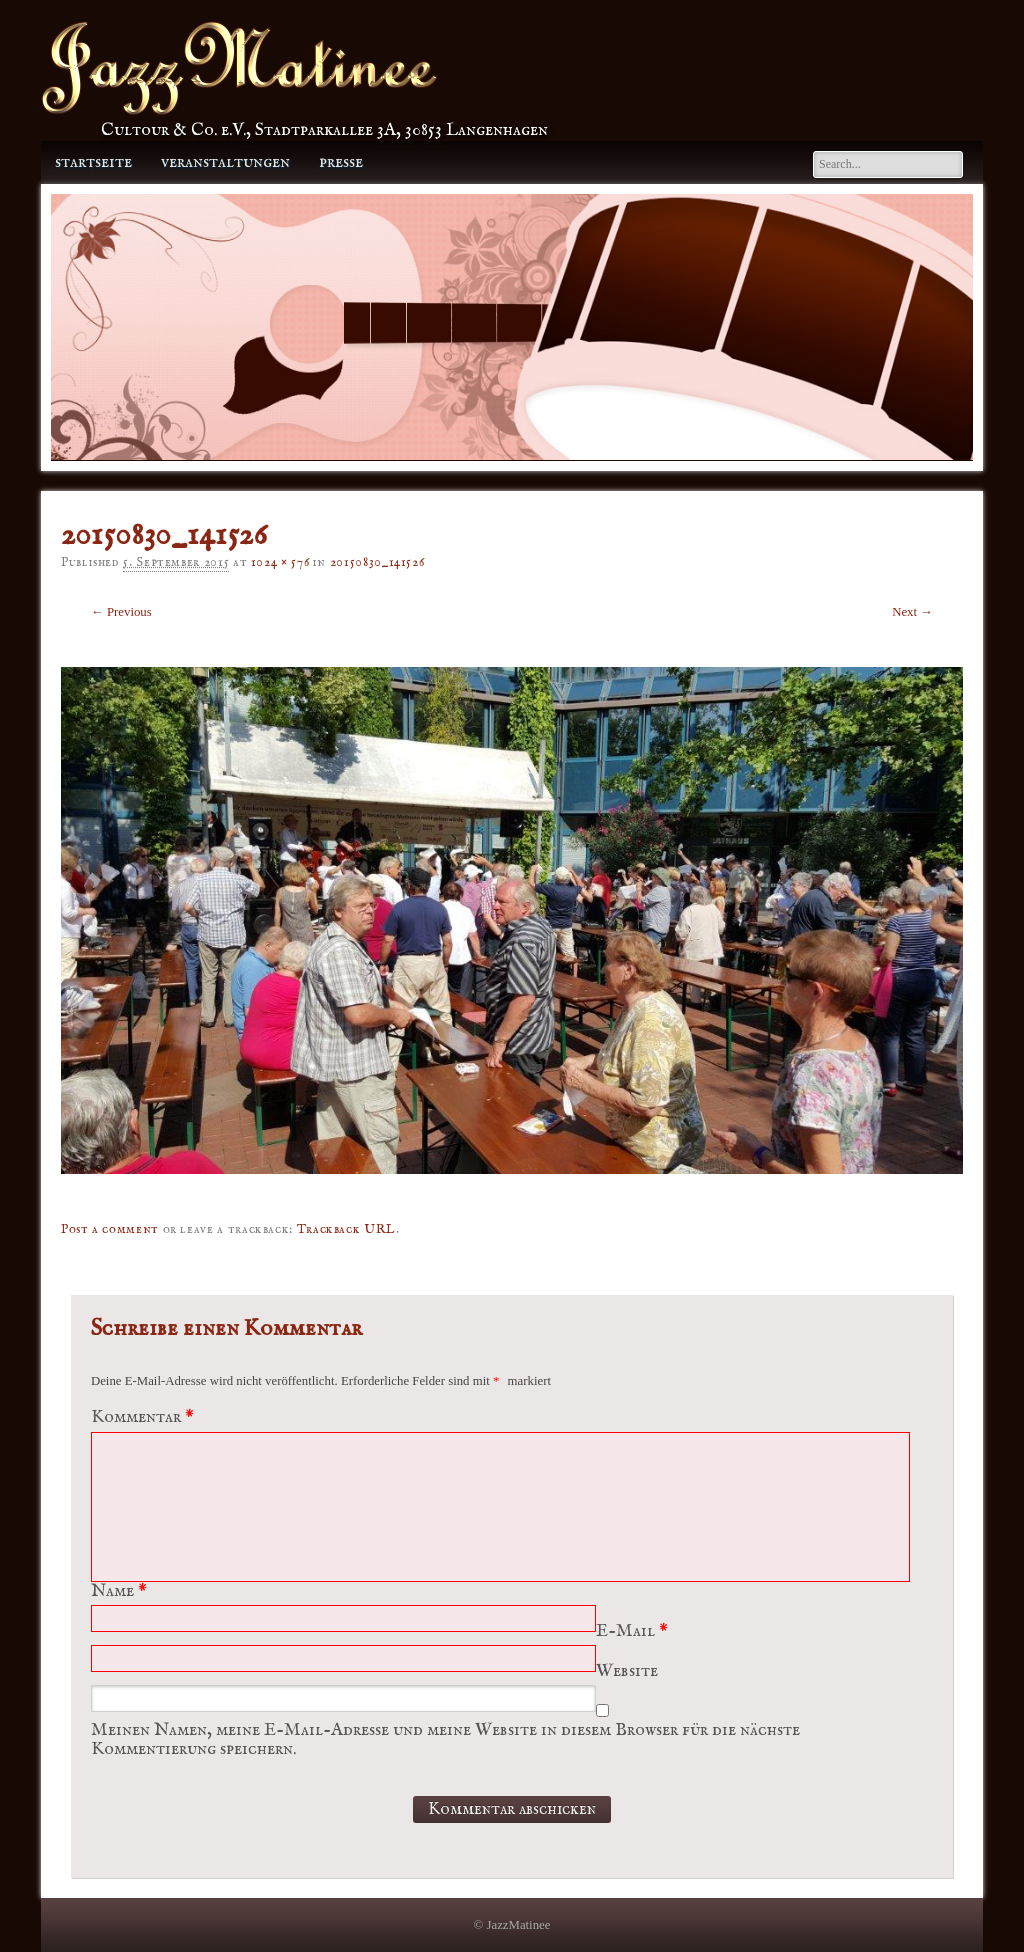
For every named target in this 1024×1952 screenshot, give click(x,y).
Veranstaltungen (225, 162)
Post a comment (110, 1229)
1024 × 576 (280, 562)
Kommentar (145, 1417)
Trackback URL (346, 1229)
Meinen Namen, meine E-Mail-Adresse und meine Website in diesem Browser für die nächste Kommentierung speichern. (445, 1740)
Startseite (93, 162)
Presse (341, 162)
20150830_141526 (377, 562)
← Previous (121, 612)
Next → (912, 612)
